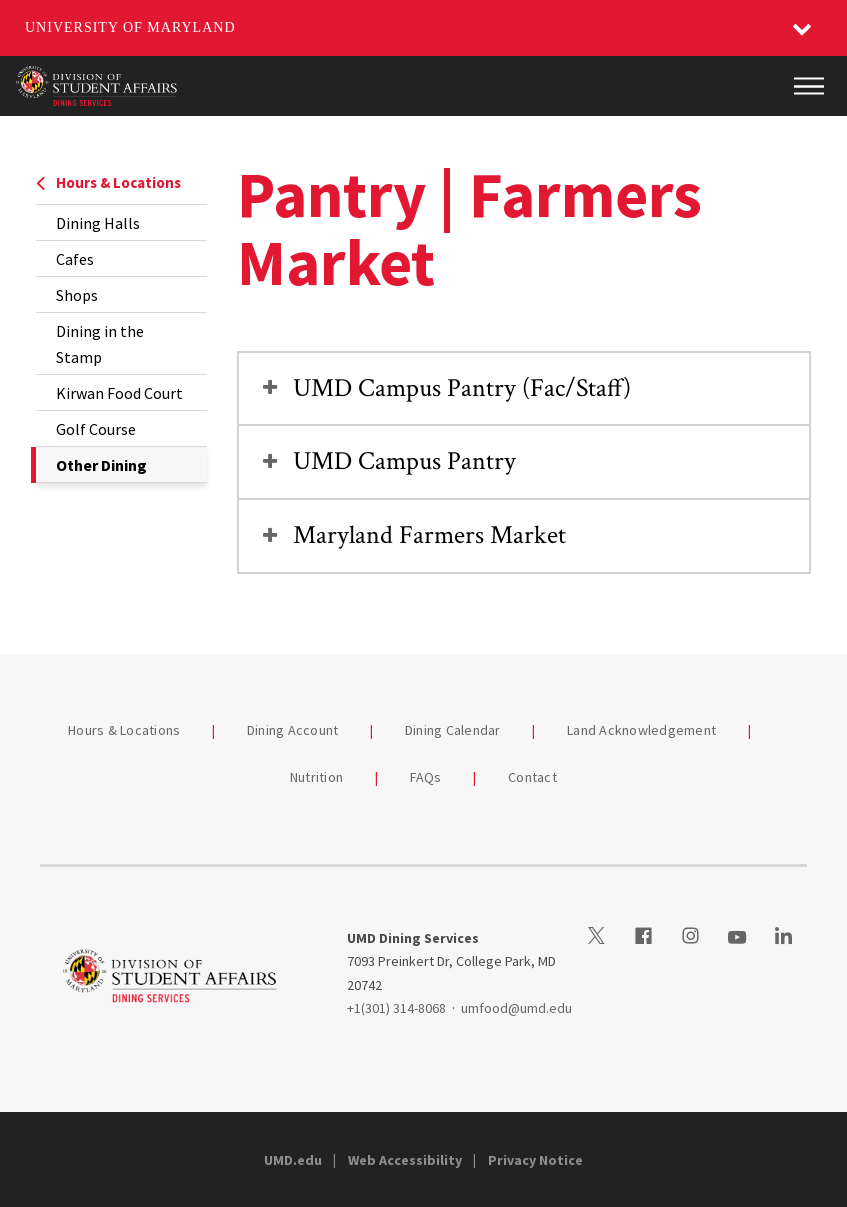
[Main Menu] (809, 86)
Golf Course (96, 429)
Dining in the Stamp (100, 344)
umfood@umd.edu (516, 1008)
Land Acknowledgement (641, 730)
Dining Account (293, 730)
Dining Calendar (453, 730)
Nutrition (316, 777)
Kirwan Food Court (119, 393)
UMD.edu (293, 1160)
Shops (77, 295)
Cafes (75, 259)
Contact (532, 777)
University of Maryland (130, 27)
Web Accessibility (405, 1160)
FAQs (426, 777)
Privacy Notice (535, 1160)
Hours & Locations (108, 182)
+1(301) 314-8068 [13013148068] (396, 1008)
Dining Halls (98, 223)
